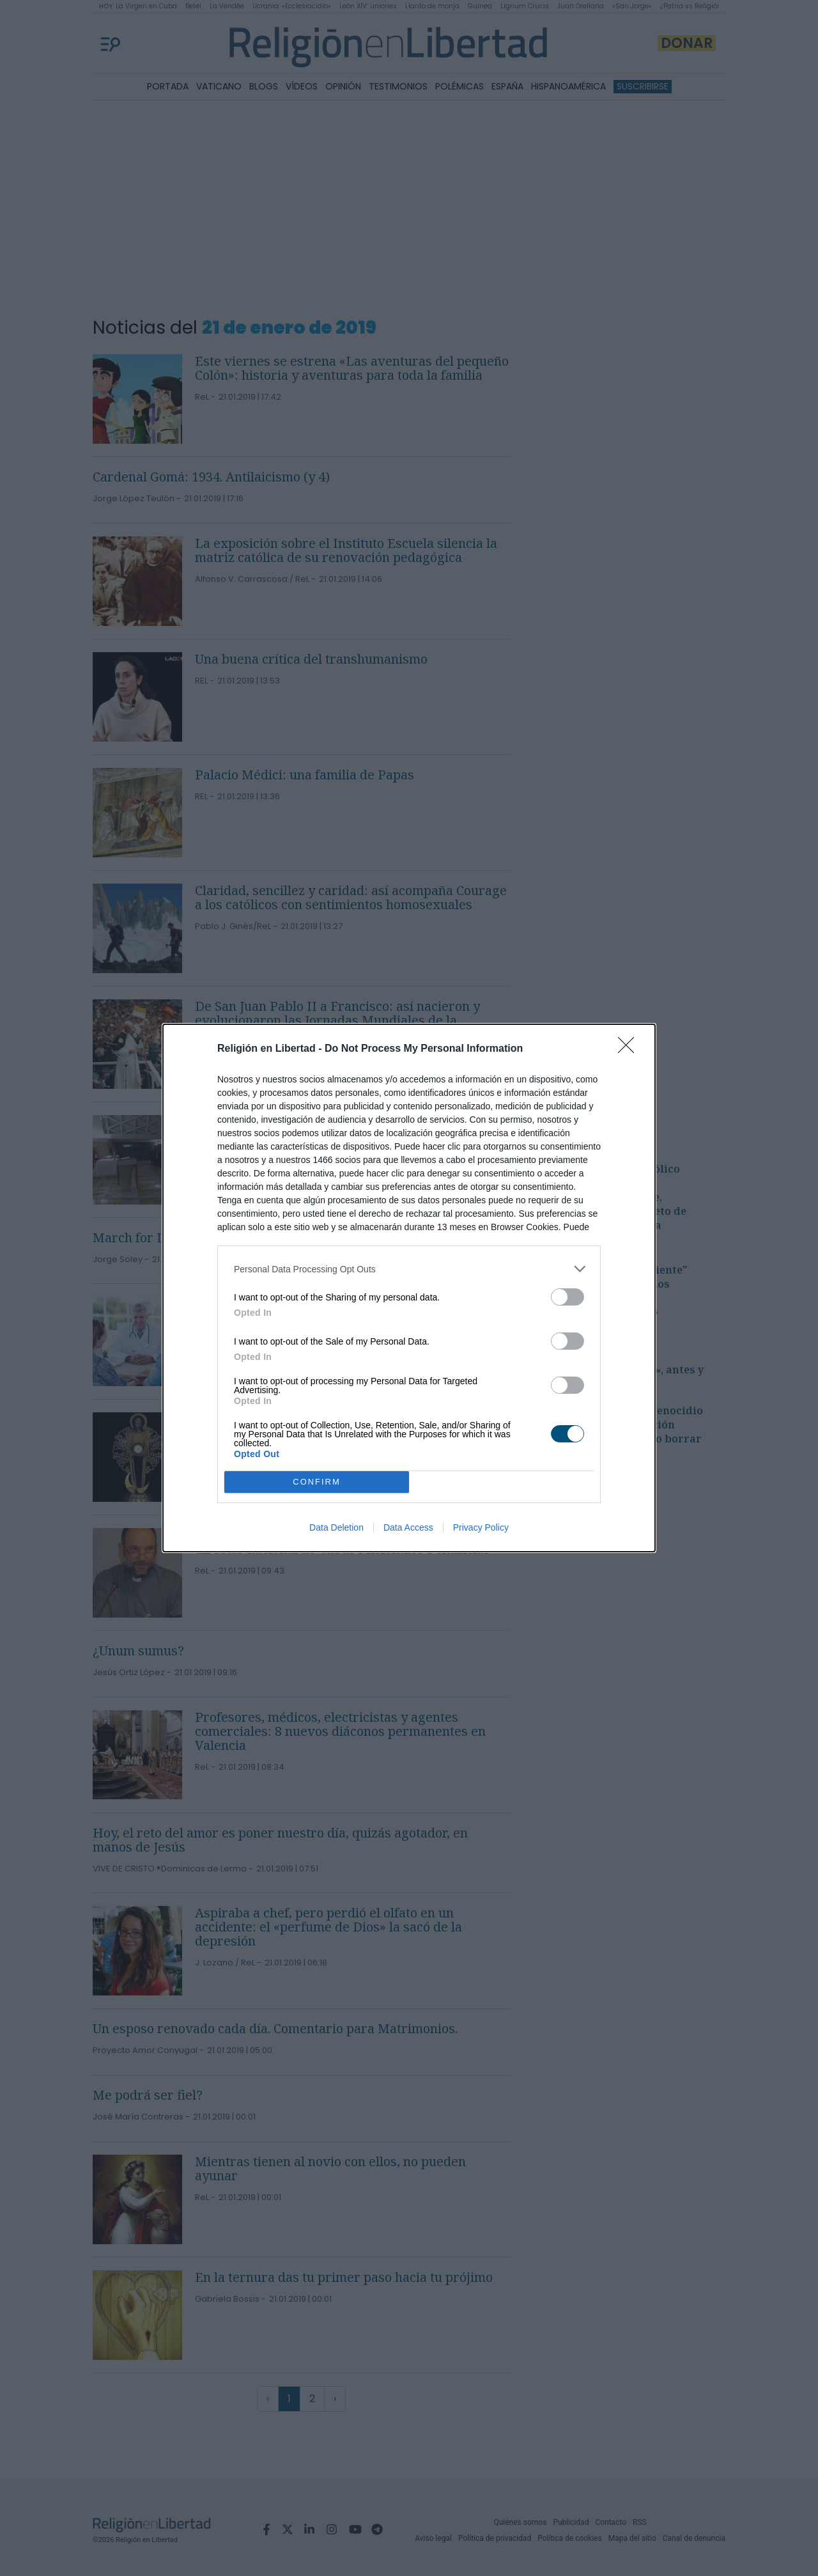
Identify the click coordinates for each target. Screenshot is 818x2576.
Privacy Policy (481, 1527)
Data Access (408, 1527)
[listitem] (409, 1269)
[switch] (567, 1297)
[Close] (630, 1049)
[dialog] (409, 1288)
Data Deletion (336, 1527)
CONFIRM (317, 1482)
